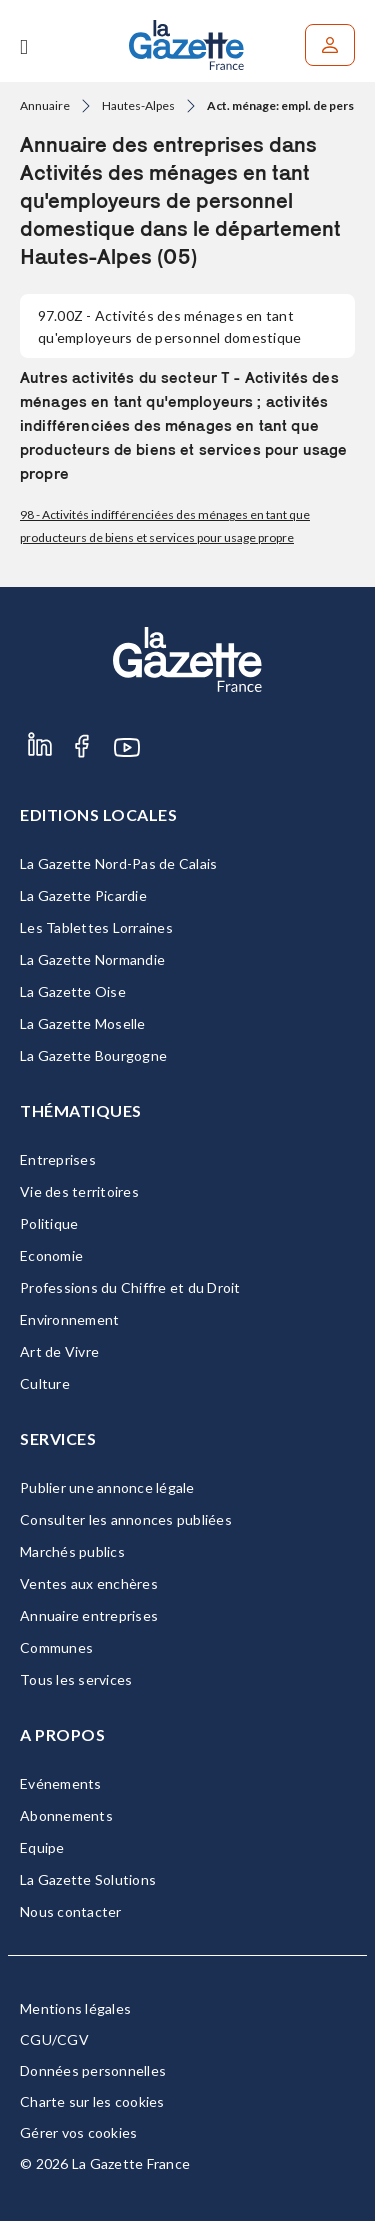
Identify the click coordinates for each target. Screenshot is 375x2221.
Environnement (69, 1319)
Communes (56, 1647)
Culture (45, 1383)
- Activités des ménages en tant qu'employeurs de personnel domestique (169, 326)
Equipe (42, 1847)
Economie (51, 1255)
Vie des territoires (79, 1191)
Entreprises (58, 1159)
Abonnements (66, 1815)
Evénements (61, 1783)
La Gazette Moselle (83, 1023)
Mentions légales (75, 2008)
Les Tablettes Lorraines (96, 927)
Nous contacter (71, 1911)
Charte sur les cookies (92, 2101)
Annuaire (45, 105)
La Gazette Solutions (88, 1879)
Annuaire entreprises (89, 1615)
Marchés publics (72, 1551)
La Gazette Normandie (92, 959)
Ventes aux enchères (89, 1583)
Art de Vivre (59, 1351)
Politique (49, 1223)
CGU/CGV (54, 2039)
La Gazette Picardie (83, 895)
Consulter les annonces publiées (126, 1519)
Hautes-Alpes (138, 105)
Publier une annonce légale (107, 1487)
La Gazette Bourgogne (93, 1055)
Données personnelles (93, 2070)
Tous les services (76, 1679)
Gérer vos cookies (78, 2132)
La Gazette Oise (73, 991)
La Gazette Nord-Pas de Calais (118, 863)
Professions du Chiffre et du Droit (130, 1287)
